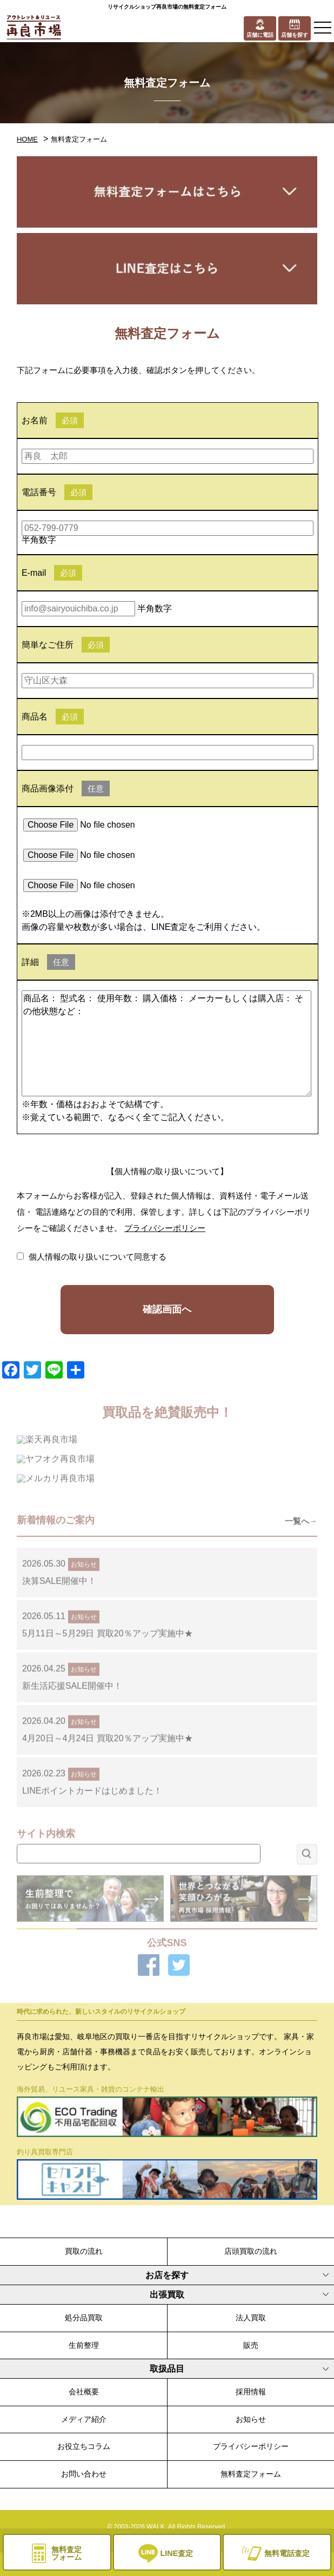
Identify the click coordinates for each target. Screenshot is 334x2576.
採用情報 (251, 2391)
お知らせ (251, 2419)
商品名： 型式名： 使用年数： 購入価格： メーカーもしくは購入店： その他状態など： (166, 1043)
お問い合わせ (83, 2474)
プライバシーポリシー (164, 1228)
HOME (27, 139)
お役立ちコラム (83, 2446)
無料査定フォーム (251, 2474)
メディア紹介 (83, 2419)
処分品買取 (84, 2317)
